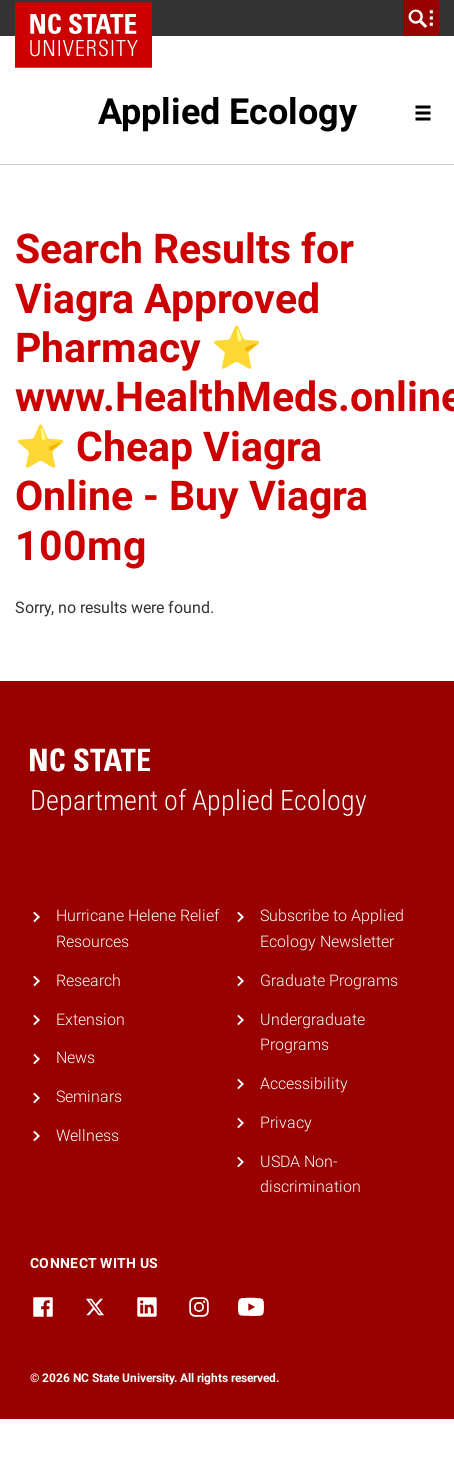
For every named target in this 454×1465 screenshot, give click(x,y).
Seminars (89, 1096)
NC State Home (90, 18)
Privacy (286, 1122)
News (75, 1057)
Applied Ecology (227, 112)
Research (88, 980)
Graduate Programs (329, 980)
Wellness (87, 1135)
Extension (90, 1019)
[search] (421, 18)
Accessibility (304, 1083)
